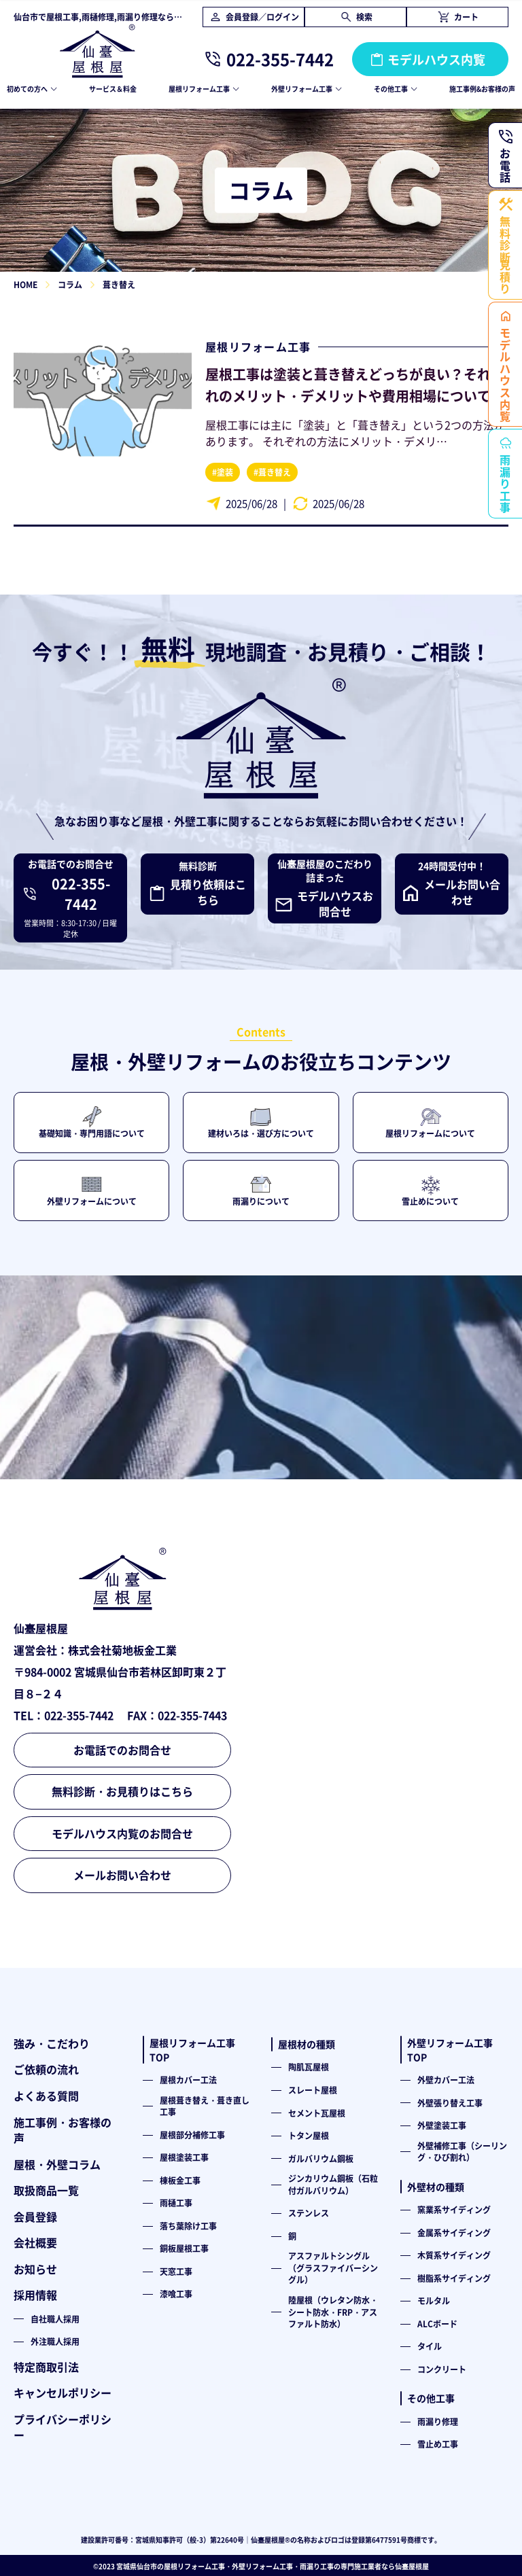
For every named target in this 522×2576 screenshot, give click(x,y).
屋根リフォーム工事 (258, 346)
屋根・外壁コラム (57, 2164)
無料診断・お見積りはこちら (122, 1791)
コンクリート (441, 2369)
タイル (429, 2346)
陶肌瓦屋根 (308, 2066)
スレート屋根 (312, 2090)
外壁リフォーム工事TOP (450, 2050)
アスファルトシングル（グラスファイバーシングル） (333, 2267)
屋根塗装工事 (184, 2157)
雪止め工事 (437, 2444)
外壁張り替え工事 (450, 2103)
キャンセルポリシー (62, 2392)
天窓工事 (176, 2271)
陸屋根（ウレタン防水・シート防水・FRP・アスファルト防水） (333, 2311)
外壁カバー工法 (445, 2079)
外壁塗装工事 (441, 2125)
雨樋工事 (176, 2202)
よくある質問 (46, 2095)
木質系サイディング (454, 2255)
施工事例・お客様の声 (62, 2130)
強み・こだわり (52, 2043)
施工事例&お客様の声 (482, 89)
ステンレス (308, 2213)
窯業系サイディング (454, 2209)
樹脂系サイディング (454, 2278)
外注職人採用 (55, 2341)
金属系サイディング (454, 2232)
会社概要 (35, 2242)
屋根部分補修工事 (192, 2134)
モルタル (433, 2300)
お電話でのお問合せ (122, 1750)
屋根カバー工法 (188, 2079)
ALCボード (437, 2323)
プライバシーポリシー (62, 2427)
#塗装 (222, 472)
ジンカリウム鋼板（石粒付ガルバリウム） (333, 2184)
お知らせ (35, 2269)
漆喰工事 (176, 2293)
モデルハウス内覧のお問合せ (122, 1833)
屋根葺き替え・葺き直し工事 (204, 2106)
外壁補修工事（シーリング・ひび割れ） (462, 2152)
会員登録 (35, 2216)
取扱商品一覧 (46, 2190)
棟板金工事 (180, 2180)
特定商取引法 (46, 2367)
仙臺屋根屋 (412, 2566)
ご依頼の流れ (46, 2069)
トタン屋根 (308, 2135)
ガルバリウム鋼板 (320, 2158)
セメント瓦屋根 (316, 2113)
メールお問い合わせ (122, 1875)
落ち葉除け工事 (188, 2225)
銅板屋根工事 (184, 2248)
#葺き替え (272, 472)
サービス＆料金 (113, 89)
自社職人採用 (55, 2319)
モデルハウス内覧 (436, 59)
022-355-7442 (280, 59)
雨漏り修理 (437, 2421)
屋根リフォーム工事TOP (192, 2050)
